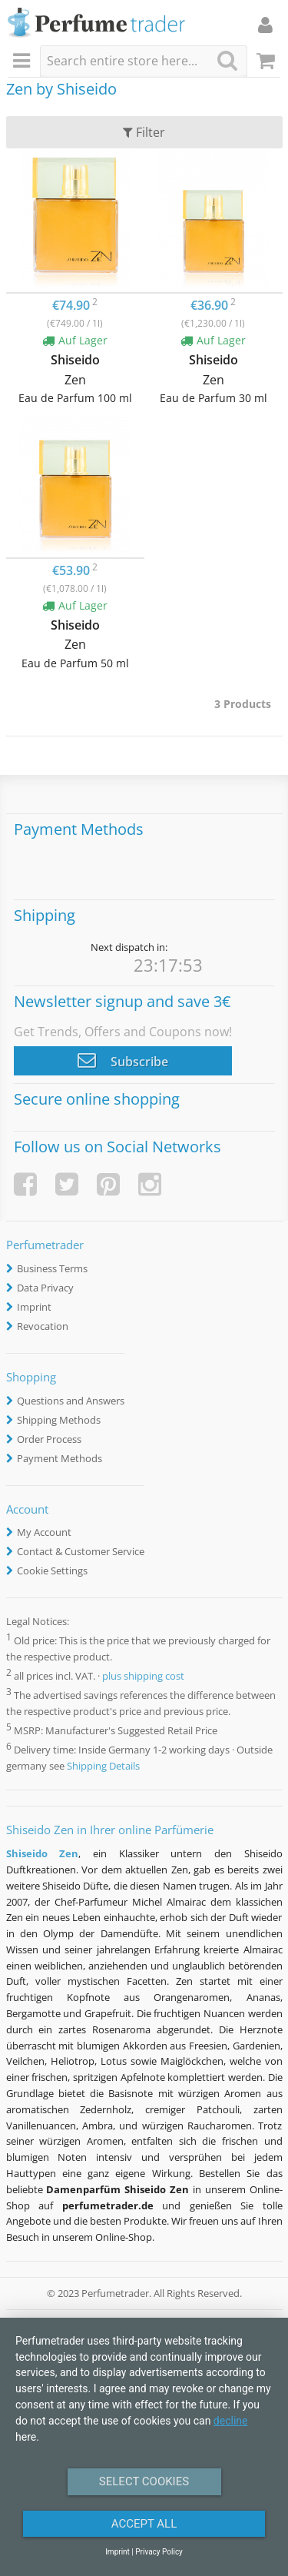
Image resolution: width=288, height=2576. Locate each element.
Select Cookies (144, 2481)
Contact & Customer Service (80, 1551)
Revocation (42, 1326)
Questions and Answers (70, 1401)
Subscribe (123, 1060)
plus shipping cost (143, 1676)
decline (231, 2421)
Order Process (49, 1439)
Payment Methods (59, 1458)
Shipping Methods (59, 1420)
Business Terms (52, 1268)
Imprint (34, 1307)
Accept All (144, 2524)
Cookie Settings (52, 1570)
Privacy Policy (159, 2552)
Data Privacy (45, 1288)
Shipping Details (103, 1766)
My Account (44, 1532)
